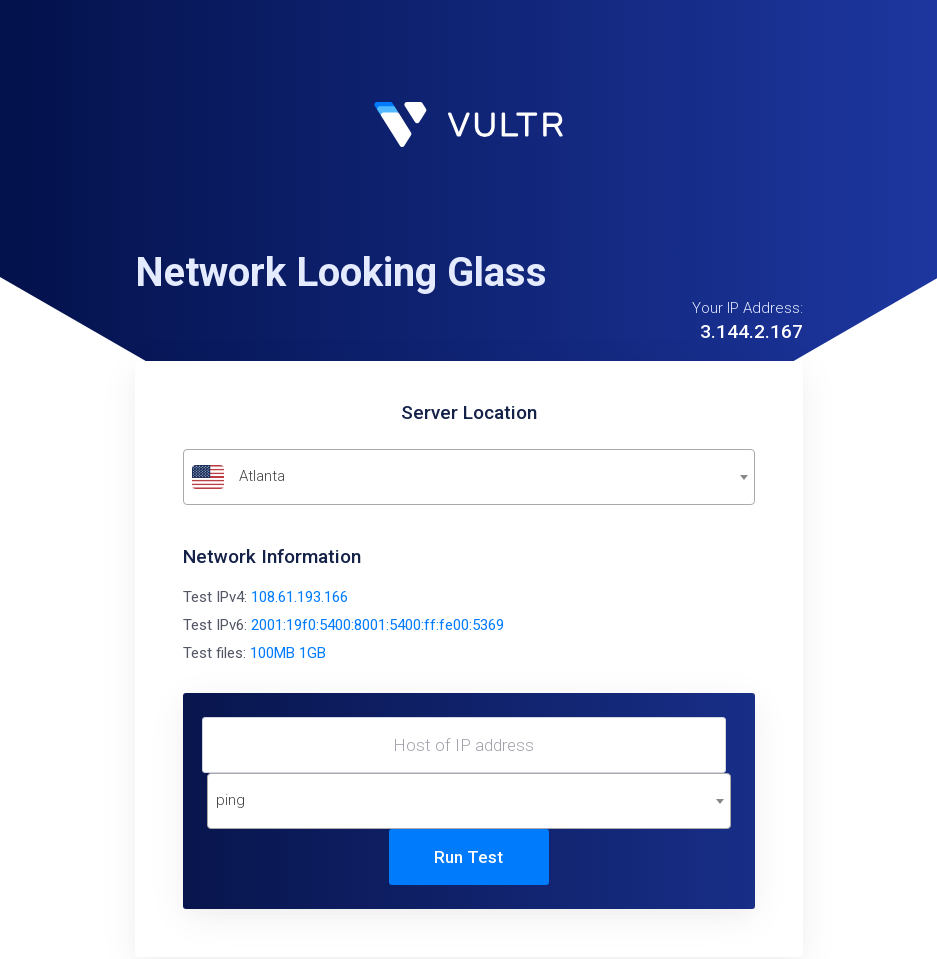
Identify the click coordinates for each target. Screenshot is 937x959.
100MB (272, 653)
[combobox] (469, 477)
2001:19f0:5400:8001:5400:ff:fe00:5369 (377, 625)
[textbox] (469, 476)
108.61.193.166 (299, 597)
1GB (312, 653)
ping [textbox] (230, 800)
